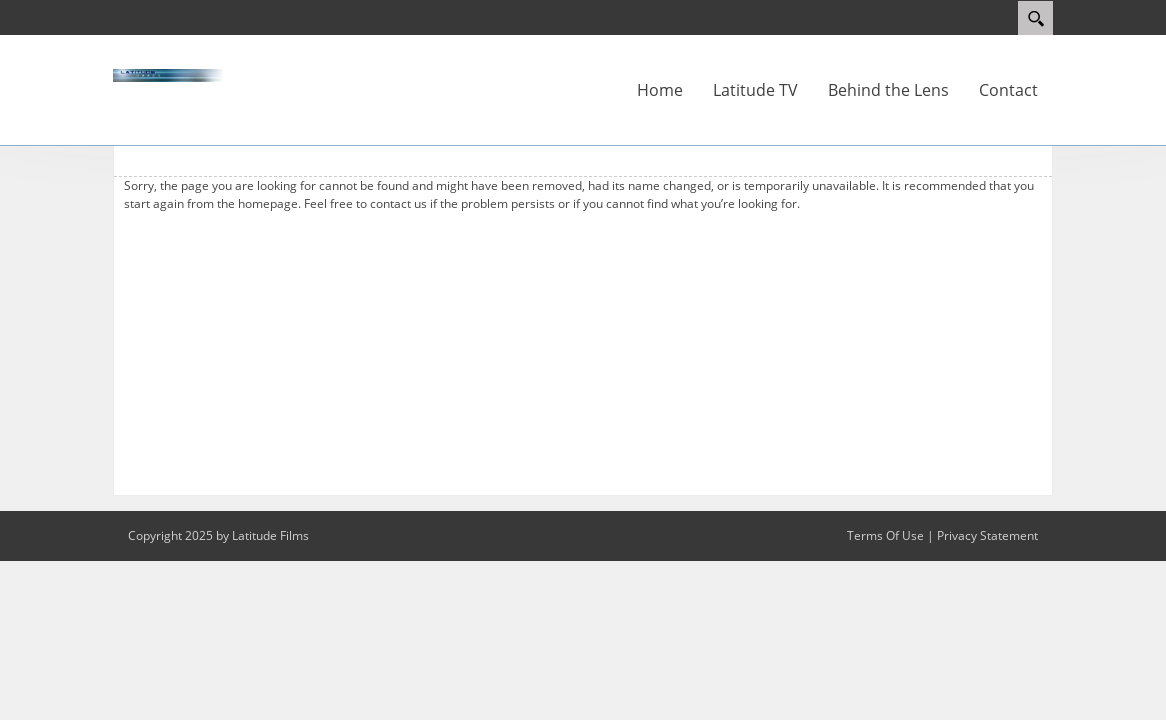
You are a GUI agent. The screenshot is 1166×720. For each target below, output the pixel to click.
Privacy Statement (987, 535)
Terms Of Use (885, 535)
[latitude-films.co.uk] (173, 74)
